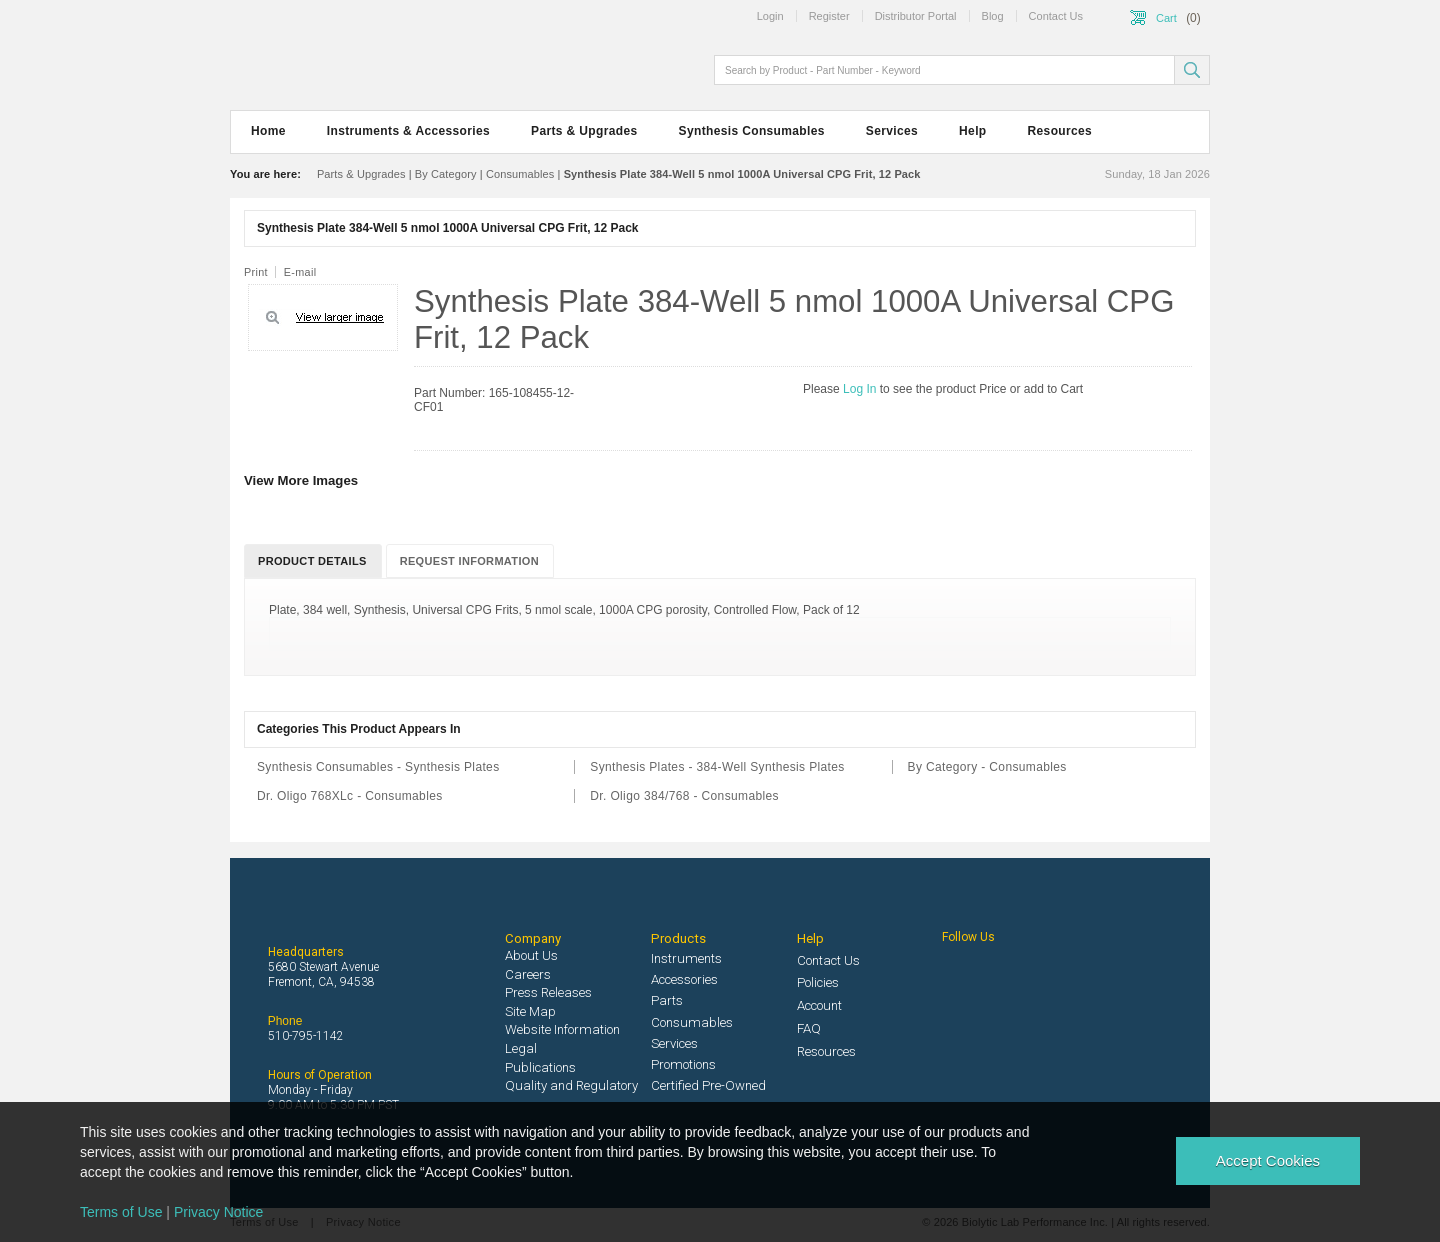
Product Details (312, 561)
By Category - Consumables (987, 767)
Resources (1060, 131)
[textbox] (946, 70)
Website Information (562, 1029)
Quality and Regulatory (571, 1085)
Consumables (520, 174)
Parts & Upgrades (584, 131)
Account (819, 1005)
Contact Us (828, 960)
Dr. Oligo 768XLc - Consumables (350, 796)
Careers (528, 974)
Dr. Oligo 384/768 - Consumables (684, 796)
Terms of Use (121, 1212)
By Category (446, 174)
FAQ (809, 1028)
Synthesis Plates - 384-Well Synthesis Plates (717, 767)
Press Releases (548, 992)
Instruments (686, 958)
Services (892, 131)
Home (268, 131)
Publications (540, 1067)
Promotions (683, 1064)
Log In (861, 389)
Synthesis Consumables (752, 131)
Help (972, 131)
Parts (667, 1000)
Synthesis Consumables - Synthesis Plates (378, 767)
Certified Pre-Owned (708, 1085)
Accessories (684, 979)
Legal (521, 1048)
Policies (818, 982)
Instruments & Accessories (408, 131)
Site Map (530, 1011)
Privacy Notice (218, 1212)
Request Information (469, 561)
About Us (531, 955)
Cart (1166, 18)
